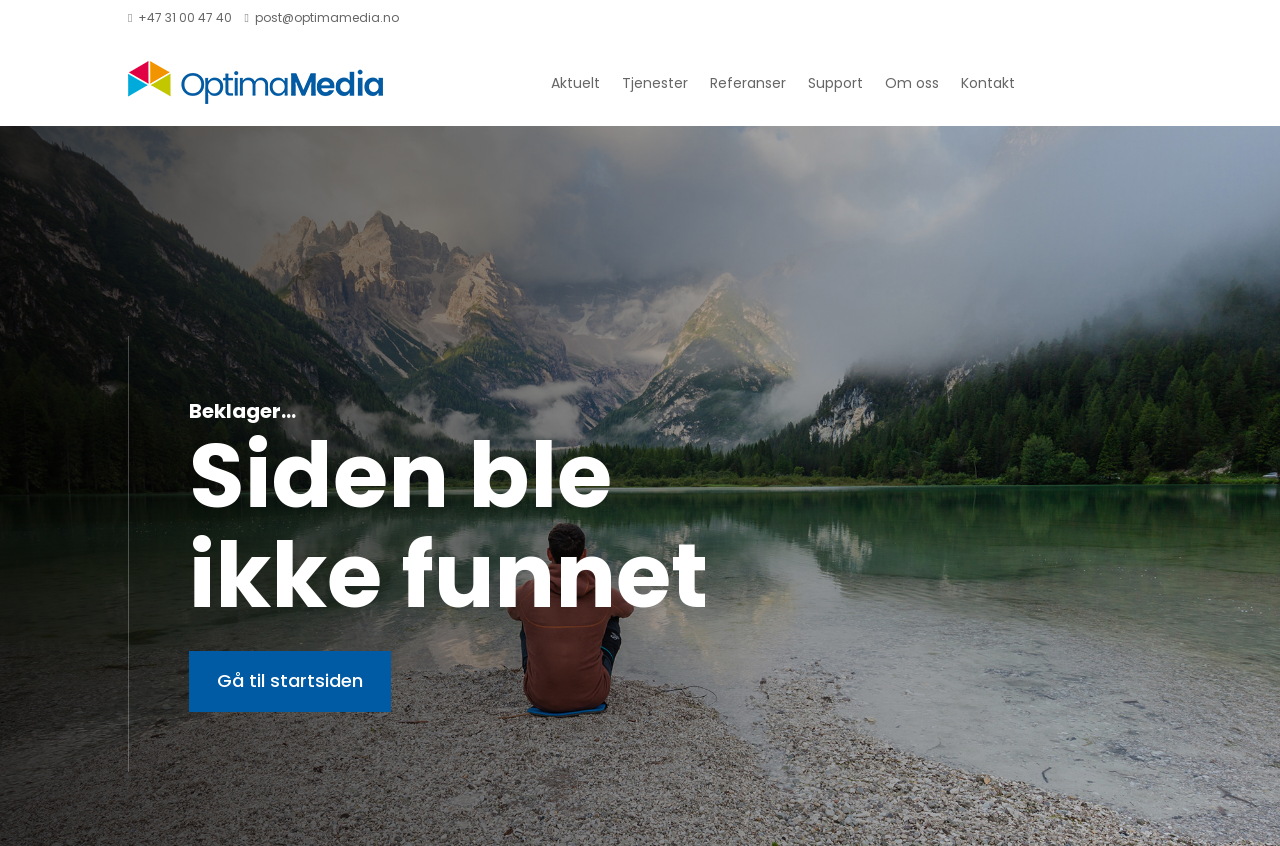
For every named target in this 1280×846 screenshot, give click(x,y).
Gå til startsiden (290, 680)
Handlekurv (1105, 19)
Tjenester (655, 83)
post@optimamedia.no (321, 17)
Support (835, 83)
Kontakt (988, 83)
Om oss (912, 83)
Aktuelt (575, 83)
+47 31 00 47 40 (180, 17)
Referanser (748, 83)
